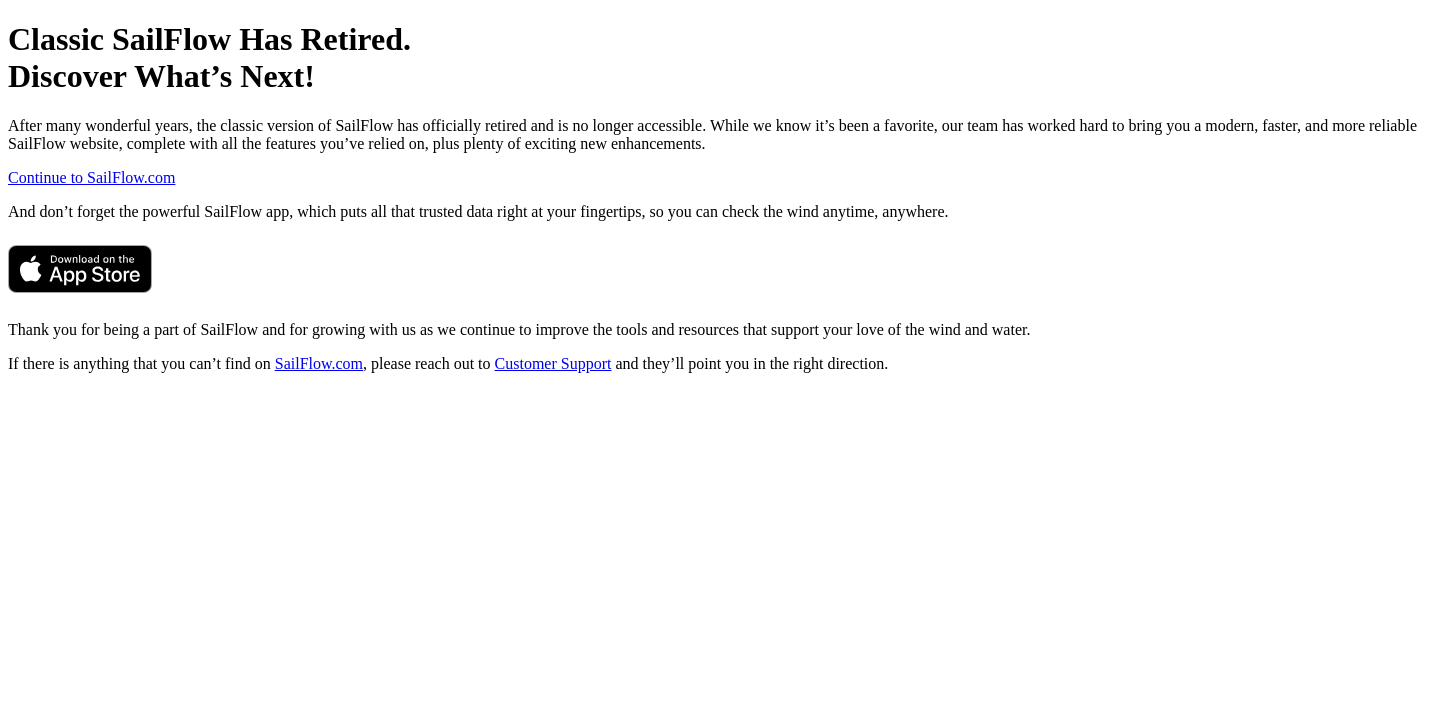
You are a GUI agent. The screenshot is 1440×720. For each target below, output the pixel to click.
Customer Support (553, 363)
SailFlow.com (319, 363)
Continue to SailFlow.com (91, 177)
